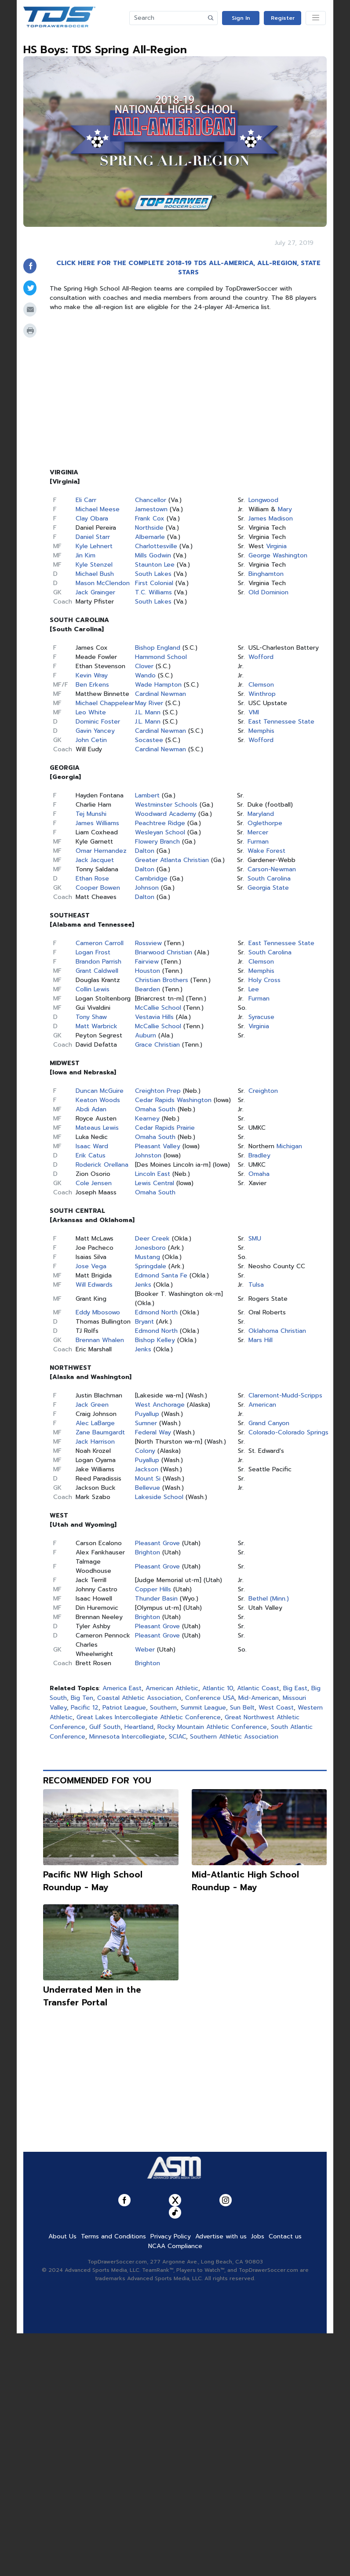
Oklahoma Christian (277, 1330)
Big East (295, 1688)
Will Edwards (94, 1284)
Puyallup (147, 1414)
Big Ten (82, 1698)
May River (149, 703)
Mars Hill (260, 1340)
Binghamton (266, 574)
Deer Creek (152, 1238)
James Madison (270, 518)
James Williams (97, 823)
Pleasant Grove (157, 1543)
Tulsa (256, 1284)
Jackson (146, 1469)
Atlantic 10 (217, 1688)
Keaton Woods (98, 1100)
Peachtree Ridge (160, 823)
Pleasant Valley (157, 1146)
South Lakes (153, 574)
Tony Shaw (91, 1017)
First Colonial (154, 583)
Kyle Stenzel (94, 564)
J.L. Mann (147, 712)
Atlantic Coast (258, 1688)
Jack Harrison (95, 1441)
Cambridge (151, 878)
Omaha (259, 1174)
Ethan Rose (92, 878)
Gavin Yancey (95, 730)
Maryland (261, 814)
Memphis (261, 730)
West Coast (276, 1707)
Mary (285, 509)
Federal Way (153, 1432)
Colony (145, 1450)
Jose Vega (91, 1266)
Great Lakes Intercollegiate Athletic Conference (149, 1717)
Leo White (91, 712)
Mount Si (147, 1478)
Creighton (263, 1090)
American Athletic (172, 1688)
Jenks (143, 1284)
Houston (147, 970)
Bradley (259, 1155)
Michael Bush (95, 574)
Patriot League (124, 1707)
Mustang (147, 1257)
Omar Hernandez (101, 850)
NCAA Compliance (175, 2246)
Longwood (263, 500)
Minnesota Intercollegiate (127, 1736)
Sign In (241, 18)
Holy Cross (264, 980)
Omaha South (155, 1109)
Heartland (138, 1727)
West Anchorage (160, 1404)
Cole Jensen (94, 1183)
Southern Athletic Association (234, 1736)
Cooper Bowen (98, 887)
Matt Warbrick (96, 1026)
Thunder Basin (156, 1598)
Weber (145, 1649)
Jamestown (151, 509)
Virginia (276, 546)
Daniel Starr (93, 537)
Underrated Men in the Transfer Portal (92, 1996)
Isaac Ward (92, 1146)
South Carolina (269, 878)
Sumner (146, 1423)
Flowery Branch (157, 841)
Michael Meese (98, 509)
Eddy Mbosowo (98, 1312)
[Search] (167, 18)
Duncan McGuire (100, 1090)
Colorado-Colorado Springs (288, 1432)
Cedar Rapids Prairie (165, 1127)
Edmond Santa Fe (161, 1275)
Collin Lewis (92, 989)
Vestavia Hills (154, 1017)
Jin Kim (85, 555)
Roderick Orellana (102, 1164)
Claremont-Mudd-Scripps (285, 1395)
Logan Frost (93, 952)
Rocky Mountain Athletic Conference (212, 1727)
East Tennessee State (281, 721)
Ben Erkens (92, 684)
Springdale (150, 1266)
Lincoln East (152, 1174)
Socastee (149, 740)
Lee (253, 989)
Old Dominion (268, 592)
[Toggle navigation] (316, 18)
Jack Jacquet (95, 860)
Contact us (285, 2236)
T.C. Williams (153, 592)
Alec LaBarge (95, 1423)
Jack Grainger (95, 592)
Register (283, 18)
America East (122, 1688)
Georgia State (268, 887)
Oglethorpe (265, 823)
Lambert (147, 795)
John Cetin (91, 740)
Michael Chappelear (105, 703)
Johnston (148, 1155)
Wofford (260, 657)
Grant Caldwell (97, 970)
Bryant (144, 1321)
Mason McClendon (103, 583)
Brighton (147, 1552)
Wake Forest (266, 850)
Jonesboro (150, 1247)
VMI (253, 712)
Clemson (261, 684)
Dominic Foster (98, 721)
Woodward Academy (165, 814)
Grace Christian (157, 1044)
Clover (144, 666)
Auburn (145, 1035)
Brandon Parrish (98, 961)
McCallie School (158, 1007)
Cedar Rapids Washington (173, 1100)
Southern (163, 1707)
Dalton (144, 850)
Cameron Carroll (100, 943)
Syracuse (261, 1017)
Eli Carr (86, 500)
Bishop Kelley (155, 1340)
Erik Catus (91, 1155)
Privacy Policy (170, 2236)
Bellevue (147, 1487)
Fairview (147, 961)
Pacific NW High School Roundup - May (92, 1881)
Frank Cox (149, 518)
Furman (258, 841)
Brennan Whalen (100, 1340)
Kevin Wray (92, 675)
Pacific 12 (84, 1707)
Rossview (148, 943)
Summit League (203, 1707)
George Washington (277, 555)
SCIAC (177, 1736)
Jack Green (92, 1404)
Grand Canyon (268, 1423)
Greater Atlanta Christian (172, 860)
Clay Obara (92, 518)
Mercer (258, 832)
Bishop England (157, 647)
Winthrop (262, 694)
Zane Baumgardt (100, 1432)
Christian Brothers (161, 980)
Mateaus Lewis (97, 1127)
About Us (62, 2236)
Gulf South (104, 1727)
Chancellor (150, 500)
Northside (149, 527)
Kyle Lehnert (94, 546)
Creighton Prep (158, 1090)
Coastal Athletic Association (139, 1698)
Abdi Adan (91, 1109)
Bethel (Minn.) (268, 1598)
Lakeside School (159, 1497)
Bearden (147, 989)
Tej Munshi (91, 814)
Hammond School (161, 657)
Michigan (289, 1146)
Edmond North (156, 1312)
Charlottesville (156, 546)
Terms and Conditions (113, 2236)
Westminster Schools (166, 804)
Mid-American (258, 1698)
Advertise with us (221, 2236)
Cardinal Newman (160, 694)
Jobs (257, 2236)
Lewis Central (154, 1183)
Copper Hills (153, 1589)
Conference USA (209, 1698)
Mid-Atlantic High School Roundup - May (245, 1881)
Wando (145, 675)
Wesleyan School (160, 832)
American (262, 1404)
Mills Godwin (153, 555)
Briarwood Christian (163, 952)
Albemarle (150, 537)
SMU (254, 1238)
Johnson (147, 887)
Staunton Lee (155, 564)
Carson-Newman (272, 869)
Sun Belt (242, 1707)
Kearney (147, 1118)
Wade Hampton (158, 684)
